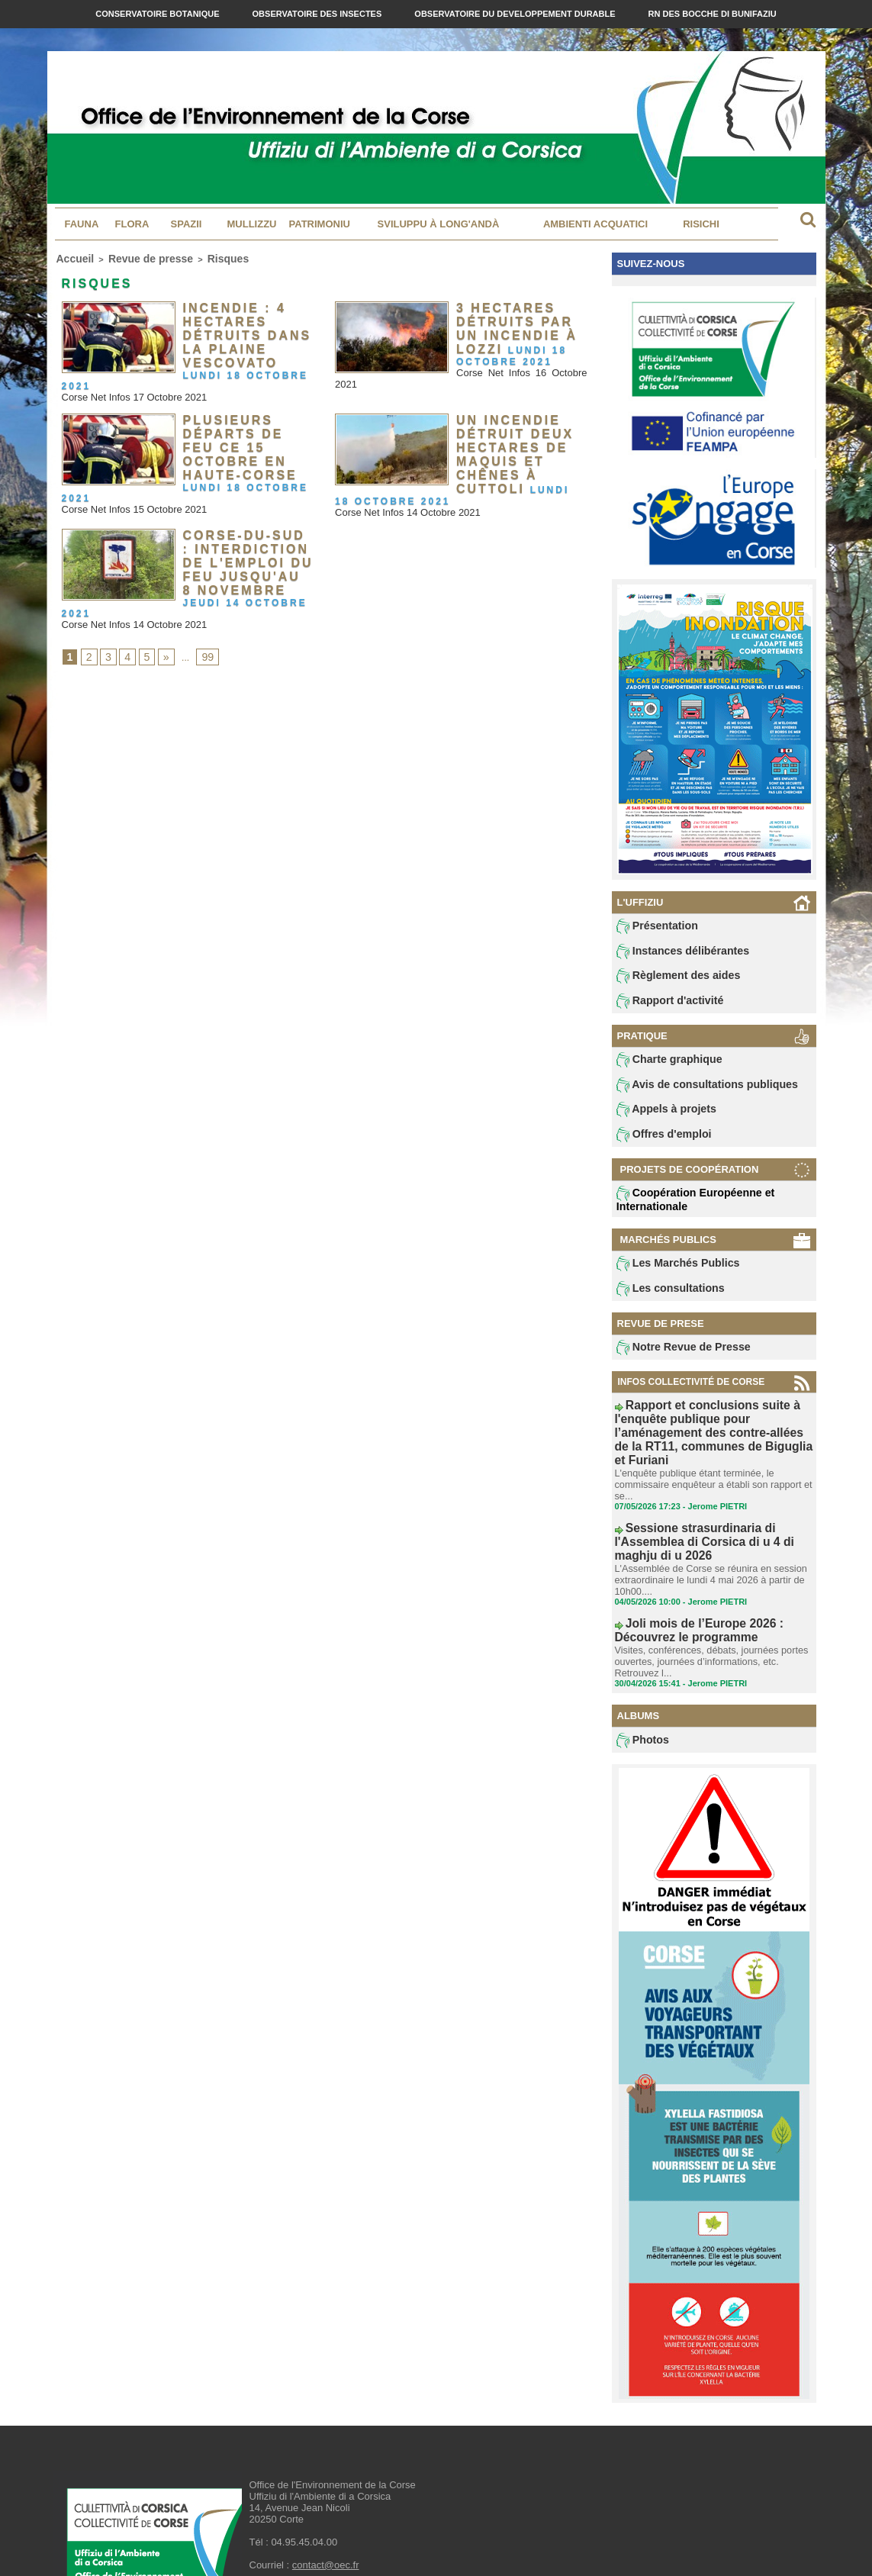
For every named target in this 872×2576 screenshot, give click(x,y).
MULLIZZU (252, 224)
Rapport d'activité (663, 1005)
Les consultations (663, 1298)
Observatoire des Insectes (319, 13)
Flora (132, 224)
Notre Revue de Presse (674, 1359)
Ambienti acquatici (595, 224)
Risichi (701, 224)
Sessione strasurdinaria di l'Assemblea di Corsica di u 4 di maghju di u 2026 (710, 1516)
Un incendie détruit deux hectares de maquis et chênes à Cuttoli (506, 434)
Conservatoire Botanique (158, 13)
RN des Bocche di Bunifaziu (712, 13)
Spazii (186, 224)
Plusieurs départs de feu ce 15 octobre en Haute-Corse (243, 423)
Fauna (82, 224)
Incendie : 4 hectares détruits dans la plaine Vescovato (238, 327)
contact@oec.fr (325, 2519)
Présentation (652, 927)
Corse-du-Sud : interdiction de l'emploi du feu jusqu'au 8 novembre (243, 530)
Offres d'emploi (658, 1143)
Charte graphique (663, 1065)
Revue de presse (133, 257)
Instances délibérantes (674, 953)
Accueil (71, 257)
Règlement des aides (670, 979)
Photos (640, 1694)
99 (201, 619)
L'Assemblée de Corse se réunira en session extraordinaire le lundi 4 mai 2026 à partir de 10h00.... (705, 1543)
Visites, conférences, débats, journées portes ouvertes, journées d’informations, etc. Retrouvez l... (706, 1616)
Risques (197, 257)
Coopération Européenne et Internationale (685, 1208)
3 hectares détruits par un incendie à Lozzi (518, 315)
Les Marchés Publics (670, 1272)
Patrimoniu (319, 224)
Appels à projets (660, 1117)
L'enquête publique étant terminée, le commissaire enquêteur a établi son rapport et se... (708, 1470)
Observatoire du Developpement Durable (515, 13)
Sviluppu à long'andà (439, 224)
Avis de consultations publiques (694, 1091)
